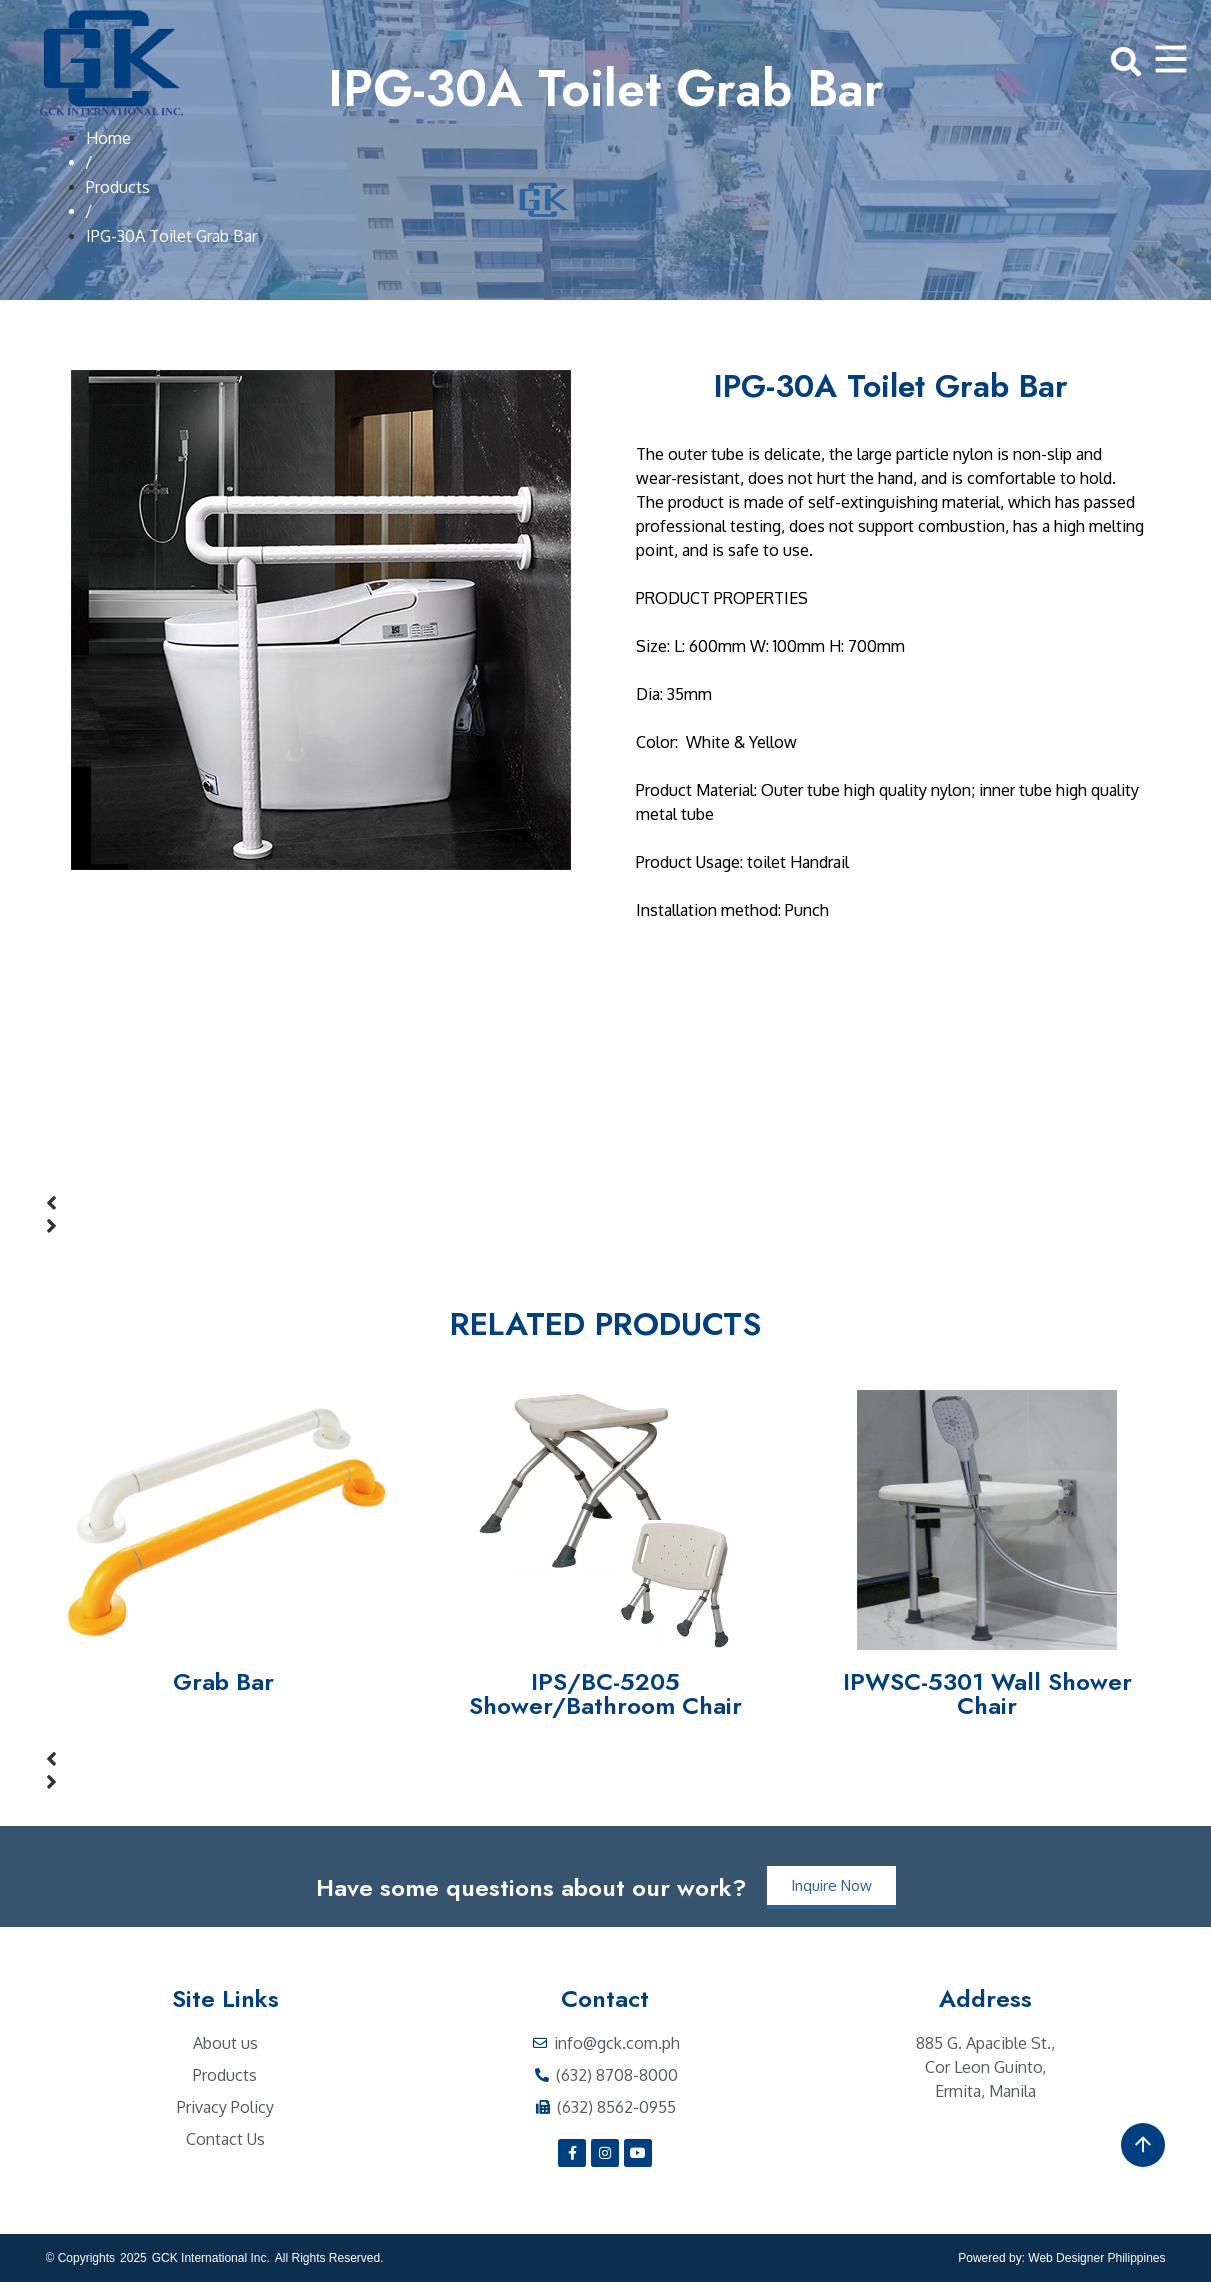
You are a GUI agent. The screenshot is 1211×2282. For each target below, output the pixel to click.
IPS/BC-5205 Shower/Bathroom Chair (605, 1693)
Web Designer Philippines (1096, 2258)
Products (118, 187)
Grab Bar (223, 1681)
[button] (606, 1203)
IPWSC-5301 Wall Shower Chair (987, 1693)
